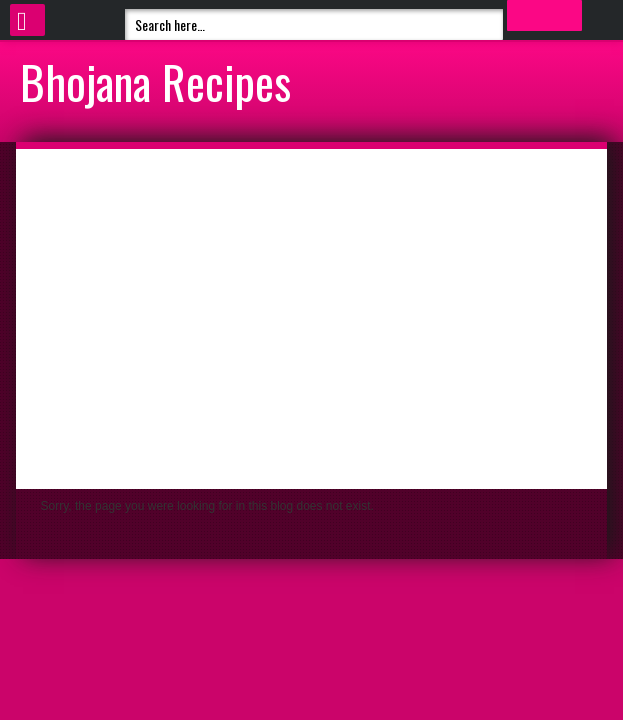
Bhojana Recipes (155, 81)
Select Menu (27, 20)
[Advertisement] (312, 319)
